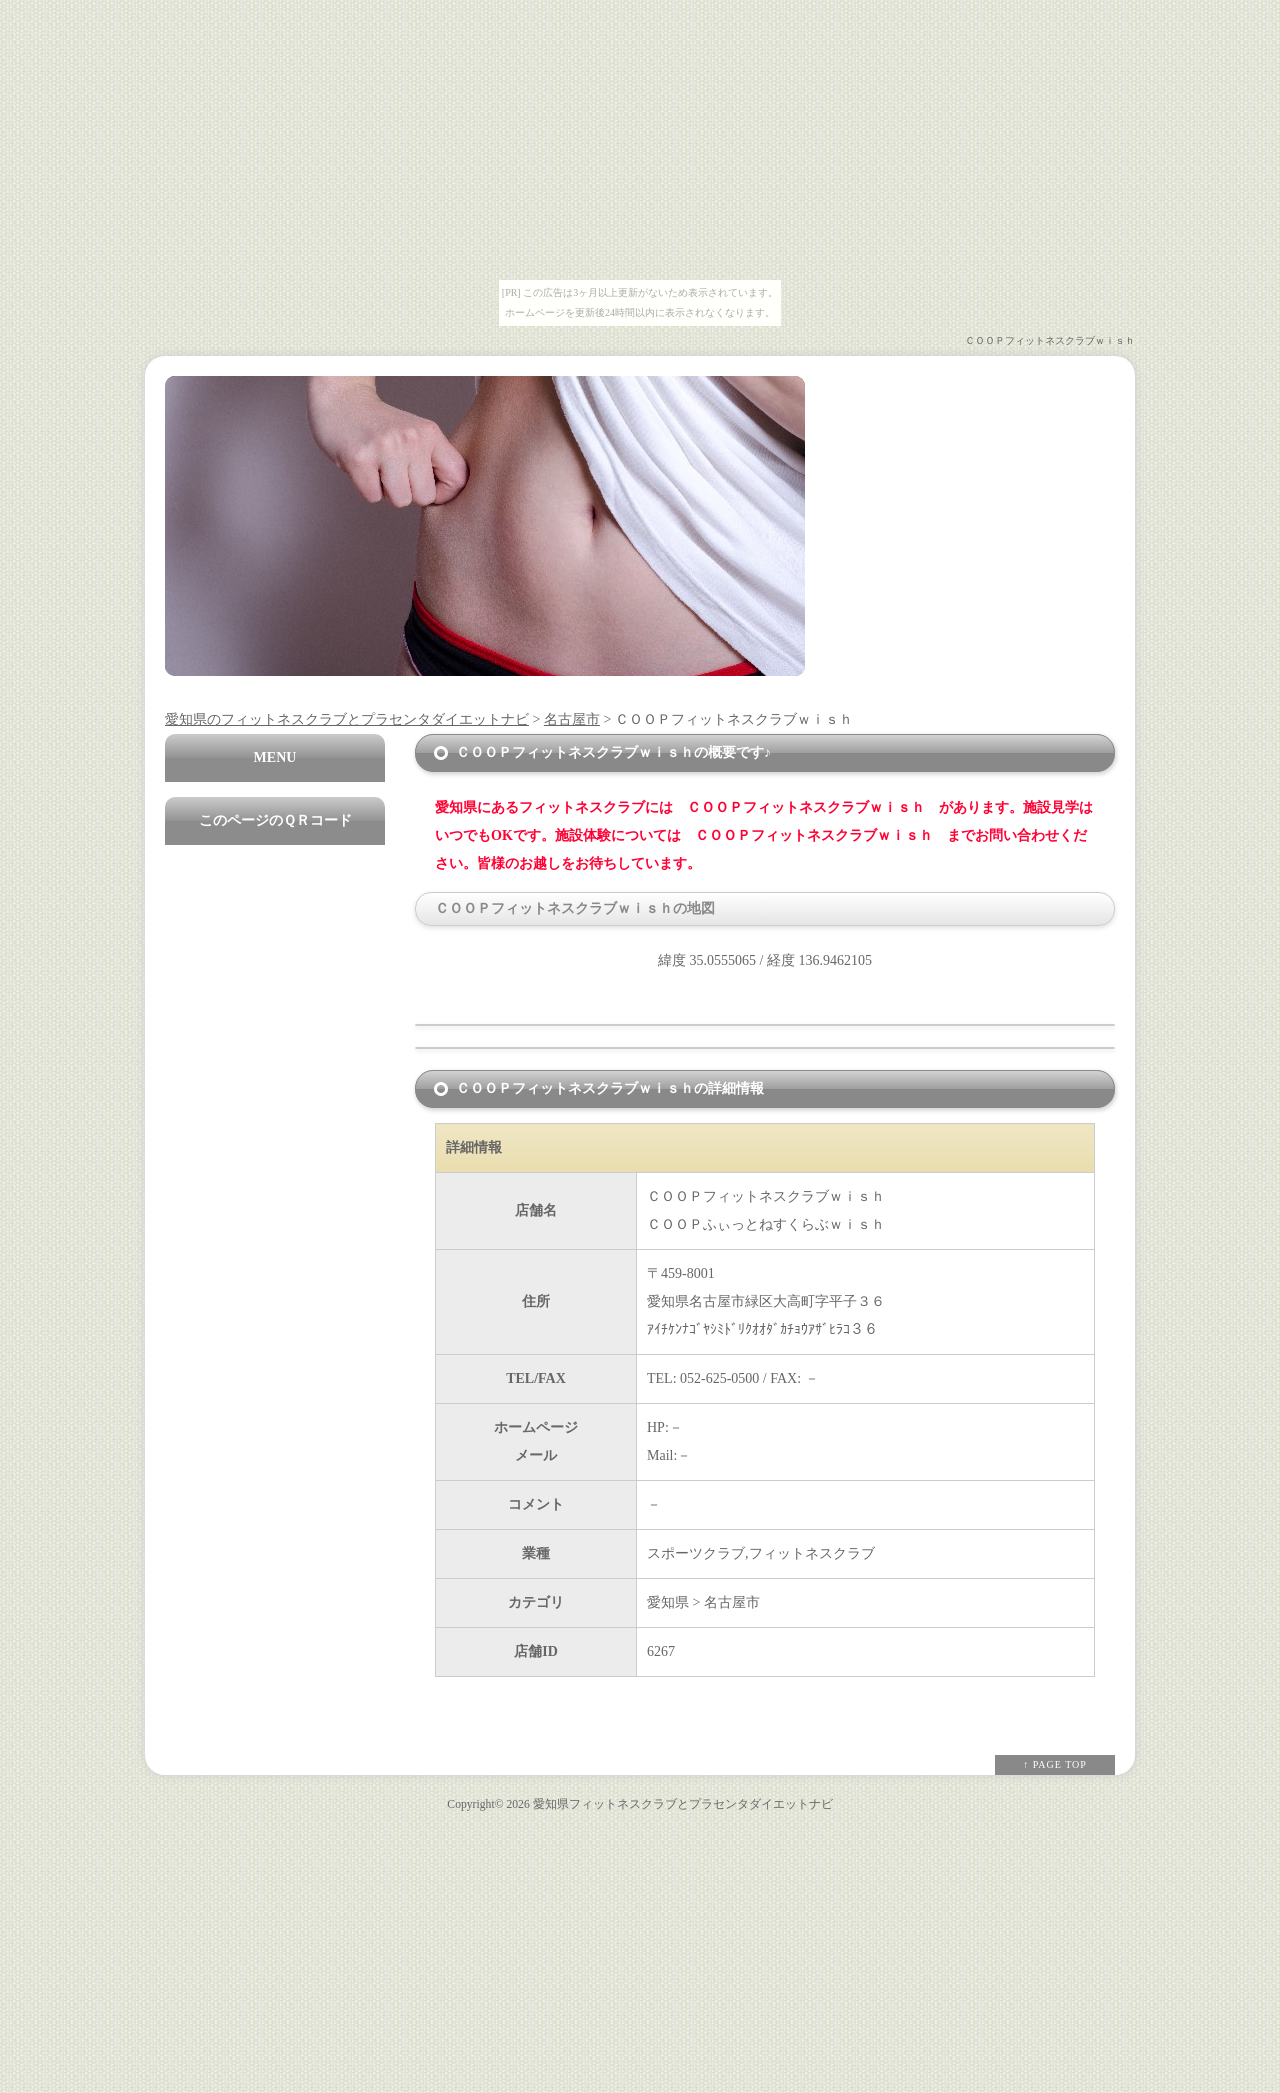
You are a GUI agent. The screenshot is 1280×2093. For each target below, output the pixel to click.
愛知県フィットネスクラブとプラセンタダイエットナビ (683, 1804)
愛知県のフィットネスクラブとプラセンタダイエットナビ (347, 719)
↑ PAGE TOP (1055, 1764)
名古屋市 (572, 719)
